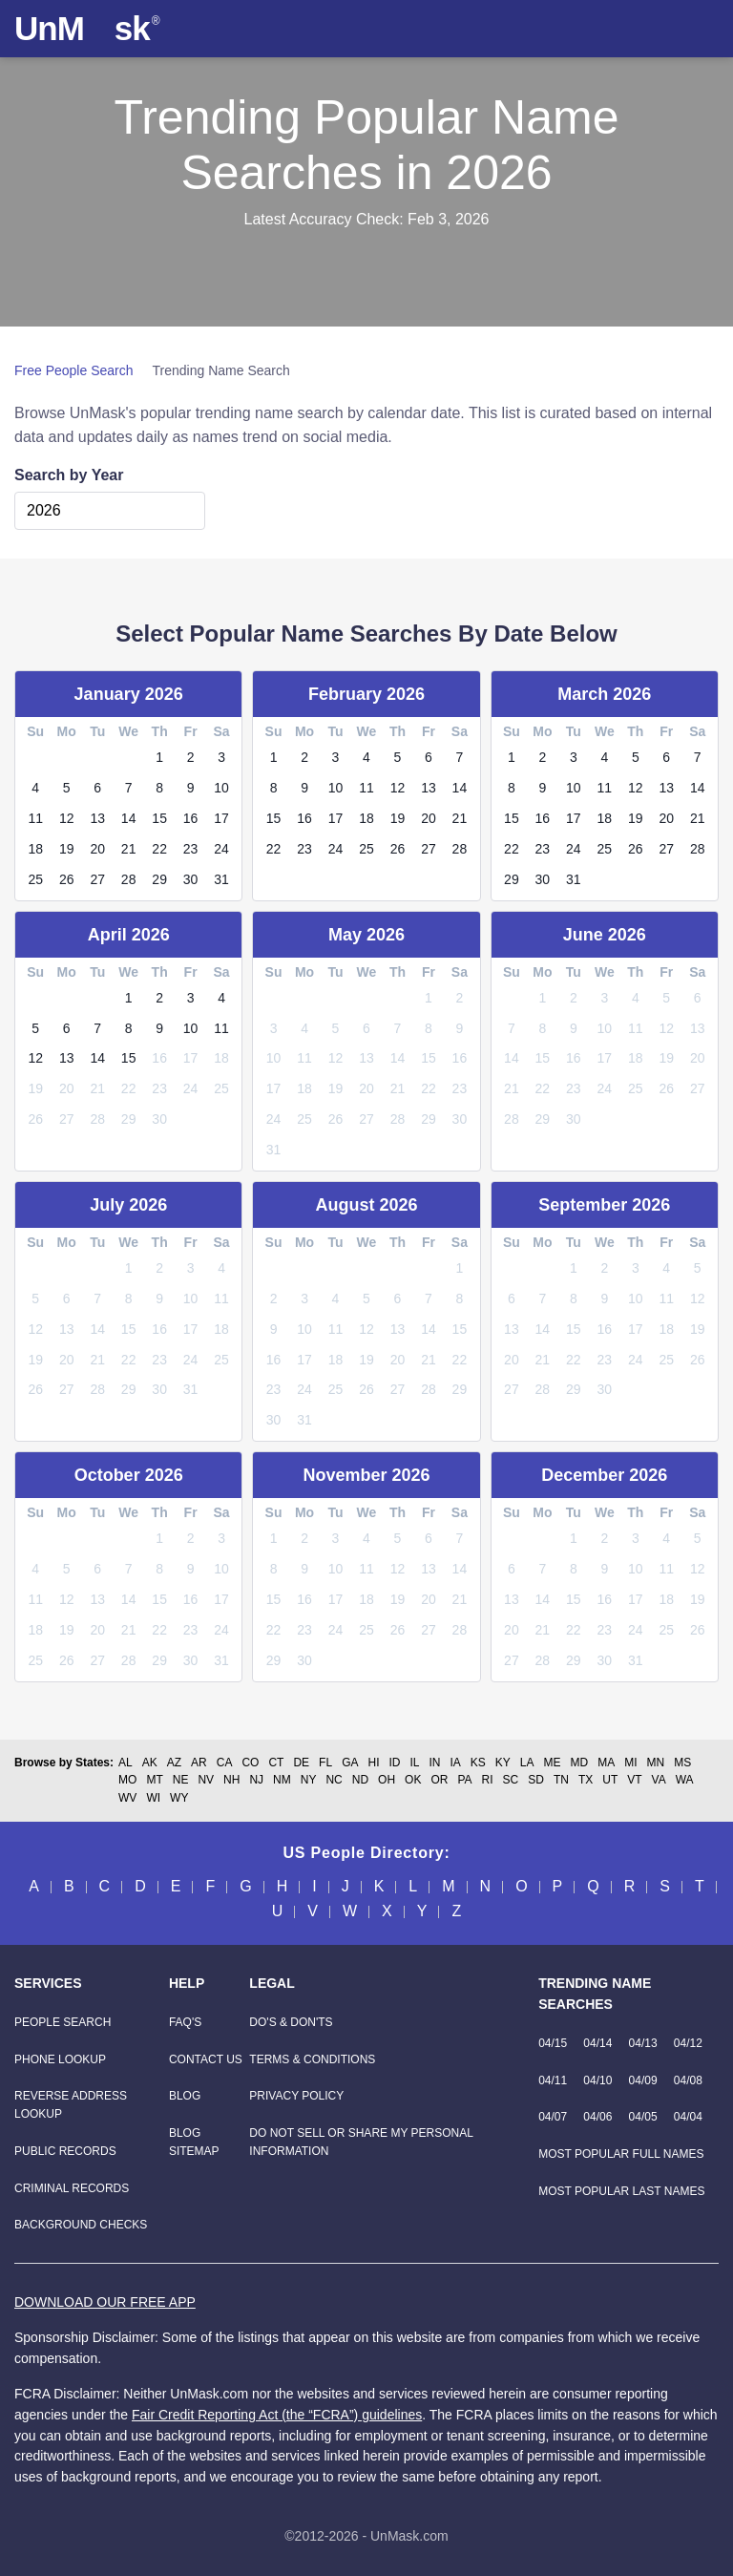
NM (282, 1779)
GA (350, 1762)
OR (439, 1779)
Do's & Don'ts (290, 2022)
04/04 (688, 2116)
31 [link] (221, 879)
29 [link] (159, 879)
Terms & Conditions (312, 2059)
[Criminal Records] (71, 2188)
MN (656, 1762)
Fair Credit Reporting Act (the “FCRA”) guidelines (277, 2414)
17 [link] (221, 818)
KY (503, 1762)
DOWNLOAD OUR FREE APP (105, 2302)
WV (127, 1798)
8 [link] (159, 787)
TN (561, 1779)
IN (434, 1762)
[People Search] (62, 2022)
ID (394, 1762)
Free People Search (74, 370)
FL (325, 1762)
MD (580, 1762)
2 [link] (191, 757)
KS (478, 1762)
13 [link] (97, 818)
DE (301, 1762)
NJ (256, 1779)
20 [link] (97, 848)
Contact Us (205, 2059)
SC (511, 1779)
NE (181, 1779)
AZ (174, 1762)
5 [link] (67, 787)
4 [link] (35, 787)
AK (149, 1762)
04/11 (552, 2080)
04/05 (643, 2116)
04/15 (552, 2043)
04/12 (688, 2043)
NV (206, 1779)
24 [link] (221, 848)
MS (682, 1762)
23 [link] (191, 848)
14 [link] (128, 818)
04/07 (552, 2116)
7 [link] (129, 787)
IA (455, 1762)
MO (127, 1779)
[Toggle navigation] (700, 29)
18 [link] (35, 848)
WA (685, 1779)
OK (413, 1779)
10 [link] (221, 787)
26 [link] (66, 879)
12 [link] (66, 818)
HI (373, 1762)
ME (552, 1762)
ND (360, 1779)
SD (536, 1779)
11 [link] (35, 818)
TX (585, 1779)
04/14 (597, 2043)
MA (606, 1762)
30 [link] (191, 879)
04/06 (597, 2116)
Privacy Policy (296, 2095)
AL (125, 1762)
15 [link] (159, 818)
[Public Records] (65, 2151)
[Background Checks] (80, 2224)
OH (386, 1779)
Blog (184, 2095)
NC (333, 1779)
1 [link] (159, 757)
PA (464, 1779)
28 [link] (128, 879)
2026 (44, 510)
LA (527, 1762)
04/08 (688, 2080)
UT (610, 1779)
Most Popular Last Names (621, 2191)
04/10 (597, 2080)
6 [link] (97, 787)
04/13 (643, 2043)
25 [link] (35, 879)
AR (199, 1762)
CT (275, 1762)
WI (153, 1798)
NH (231, 1779)
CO (250, 1762)
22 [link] (159, 848)
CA (225, 1762)
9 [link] (191, 787)
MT (154, 1779)
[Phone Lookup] (60, 2059)
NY (309, 1779)
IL (414, 1762)
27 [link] (97, 879)
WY (179, 1798)
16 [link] (191, 818)
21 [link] (128, 848)
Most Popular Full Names (620, 2154)
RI (487, 1779)
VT (634, 1779)
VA (659, 1779)
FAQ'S (185, 2022)
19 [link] (66, 848)
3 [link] (221, 757)
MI (630, 1762)
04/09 (643, 2080)
